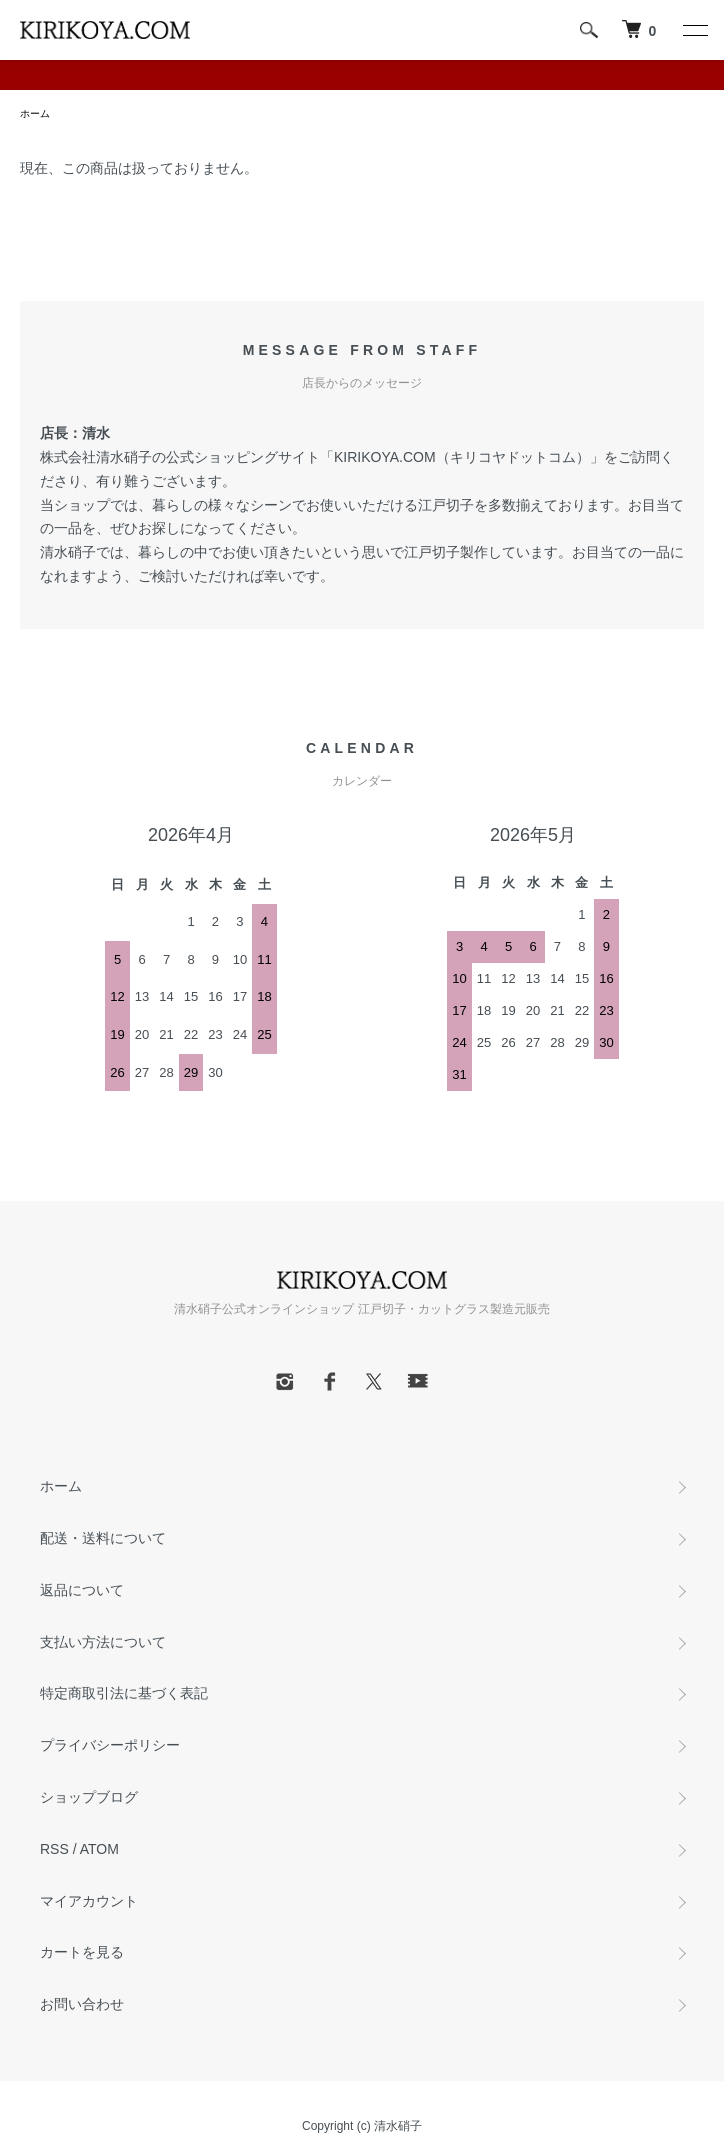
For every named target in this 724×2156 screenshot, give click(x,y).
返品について (82, 1590)
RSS (54, 1849)
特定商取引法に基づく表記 (124, 1693)
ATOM (99, 1849)
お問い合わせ (82, 2004)
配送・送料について (103, 1538)
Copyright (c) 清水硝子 (362, 2126)
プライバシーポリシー (110, 1745)
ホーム (35, 113)
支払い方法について (103, 1642)
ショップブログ (89, 1797)
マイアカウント (89, 1901)
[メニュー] (694, 30)
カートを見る (82, 1952)
